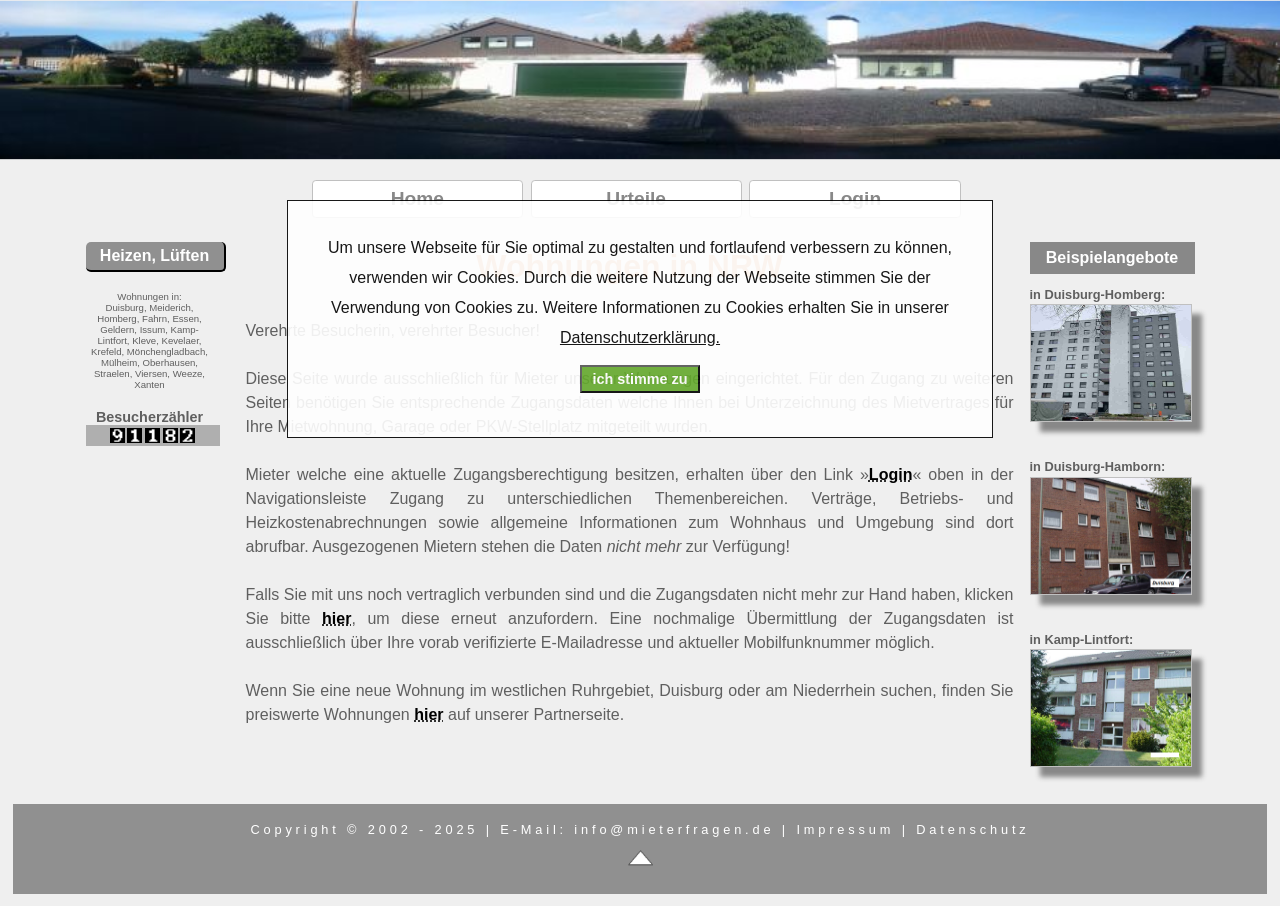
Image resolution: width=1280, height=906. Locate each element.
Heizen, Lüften (154, 255)
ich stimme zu (639, 379)
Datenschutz (972, 829)
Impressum (845, 829)
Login (891, 474)
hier (336, 618)
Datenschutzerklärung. (640, 337)
